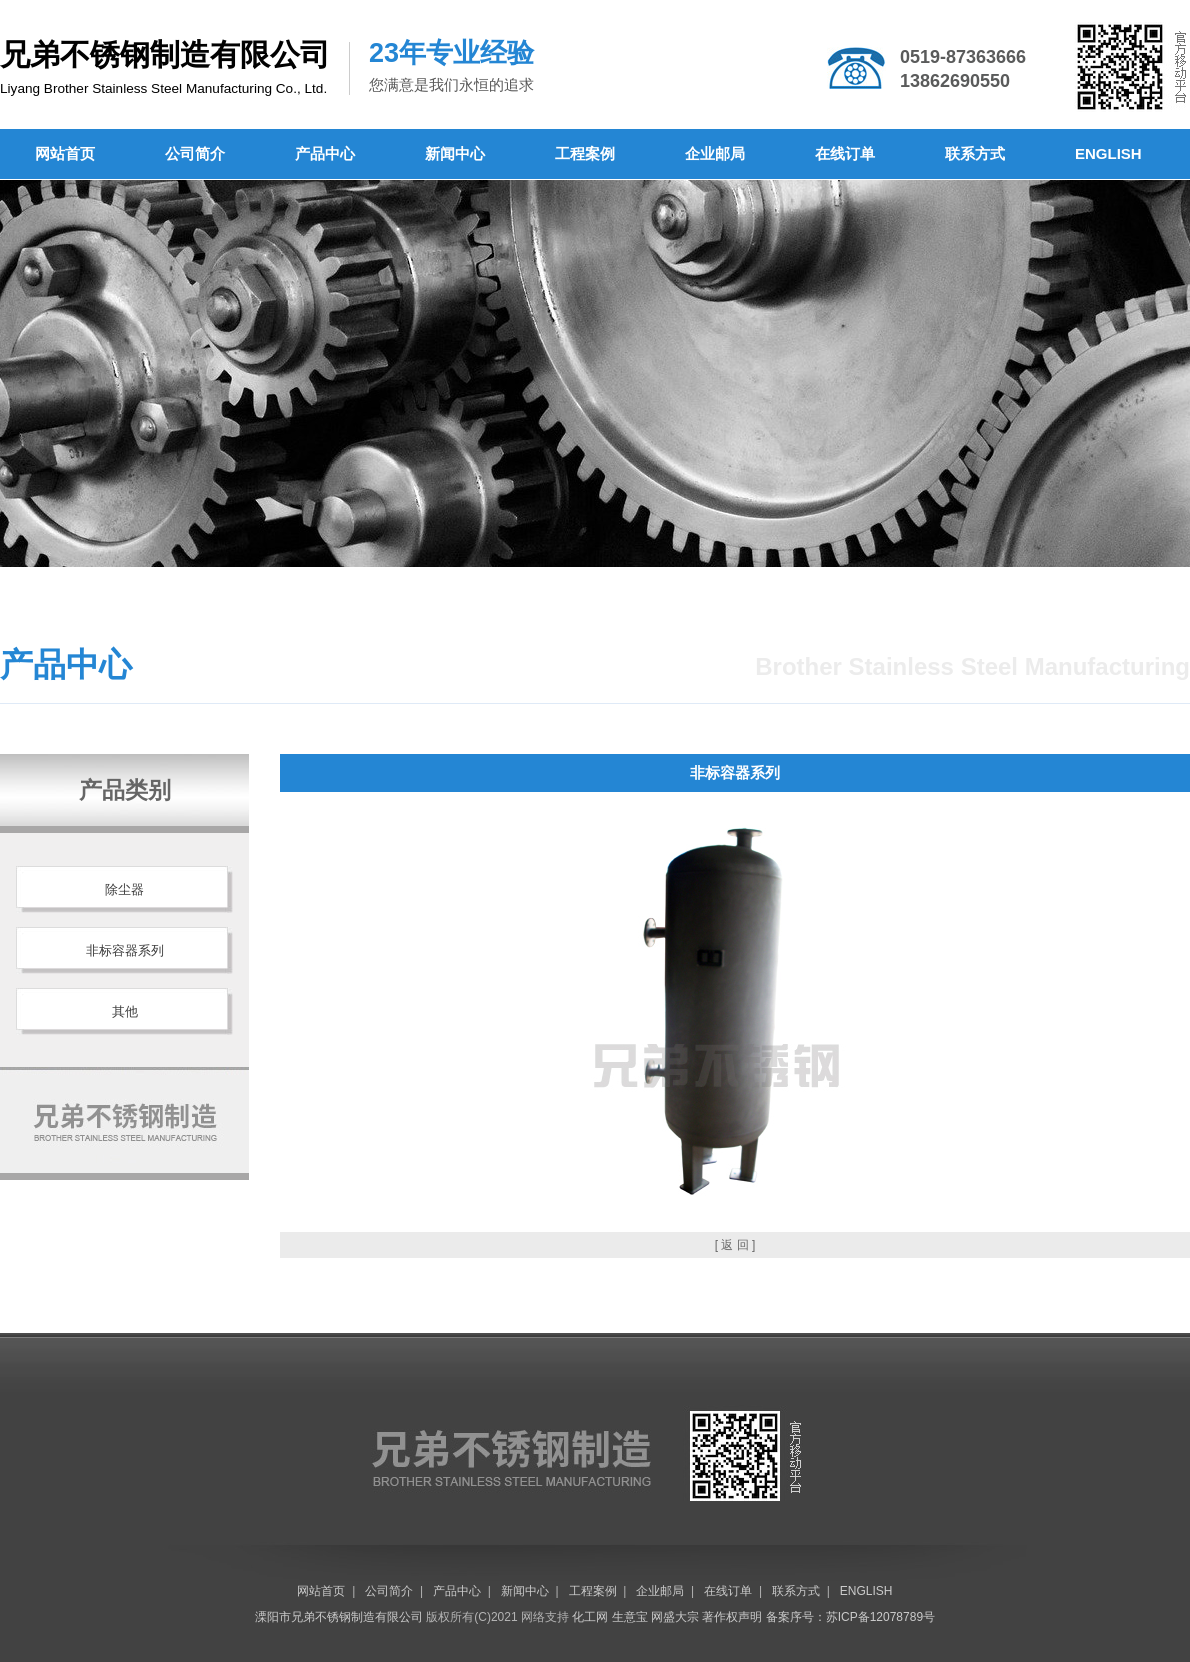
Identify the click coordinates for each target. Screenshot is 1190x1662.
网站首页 (65, 153)
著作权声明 (732, 1617)
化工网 (590, 1617)
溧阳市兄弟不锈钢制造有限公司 (339, 1617)
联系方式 (975, 153)
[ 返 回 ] (735, 1245)
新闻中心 (455, 153)
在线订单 (845, 153)
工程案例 (585, 153)
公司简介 (195, 153)
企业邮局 (715, 153)
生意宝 (630, 1617)
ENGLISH (1108, 153)
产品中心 (325, 153)
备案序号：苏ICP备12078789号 (850, 1617)
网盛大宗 (675, 1617)
